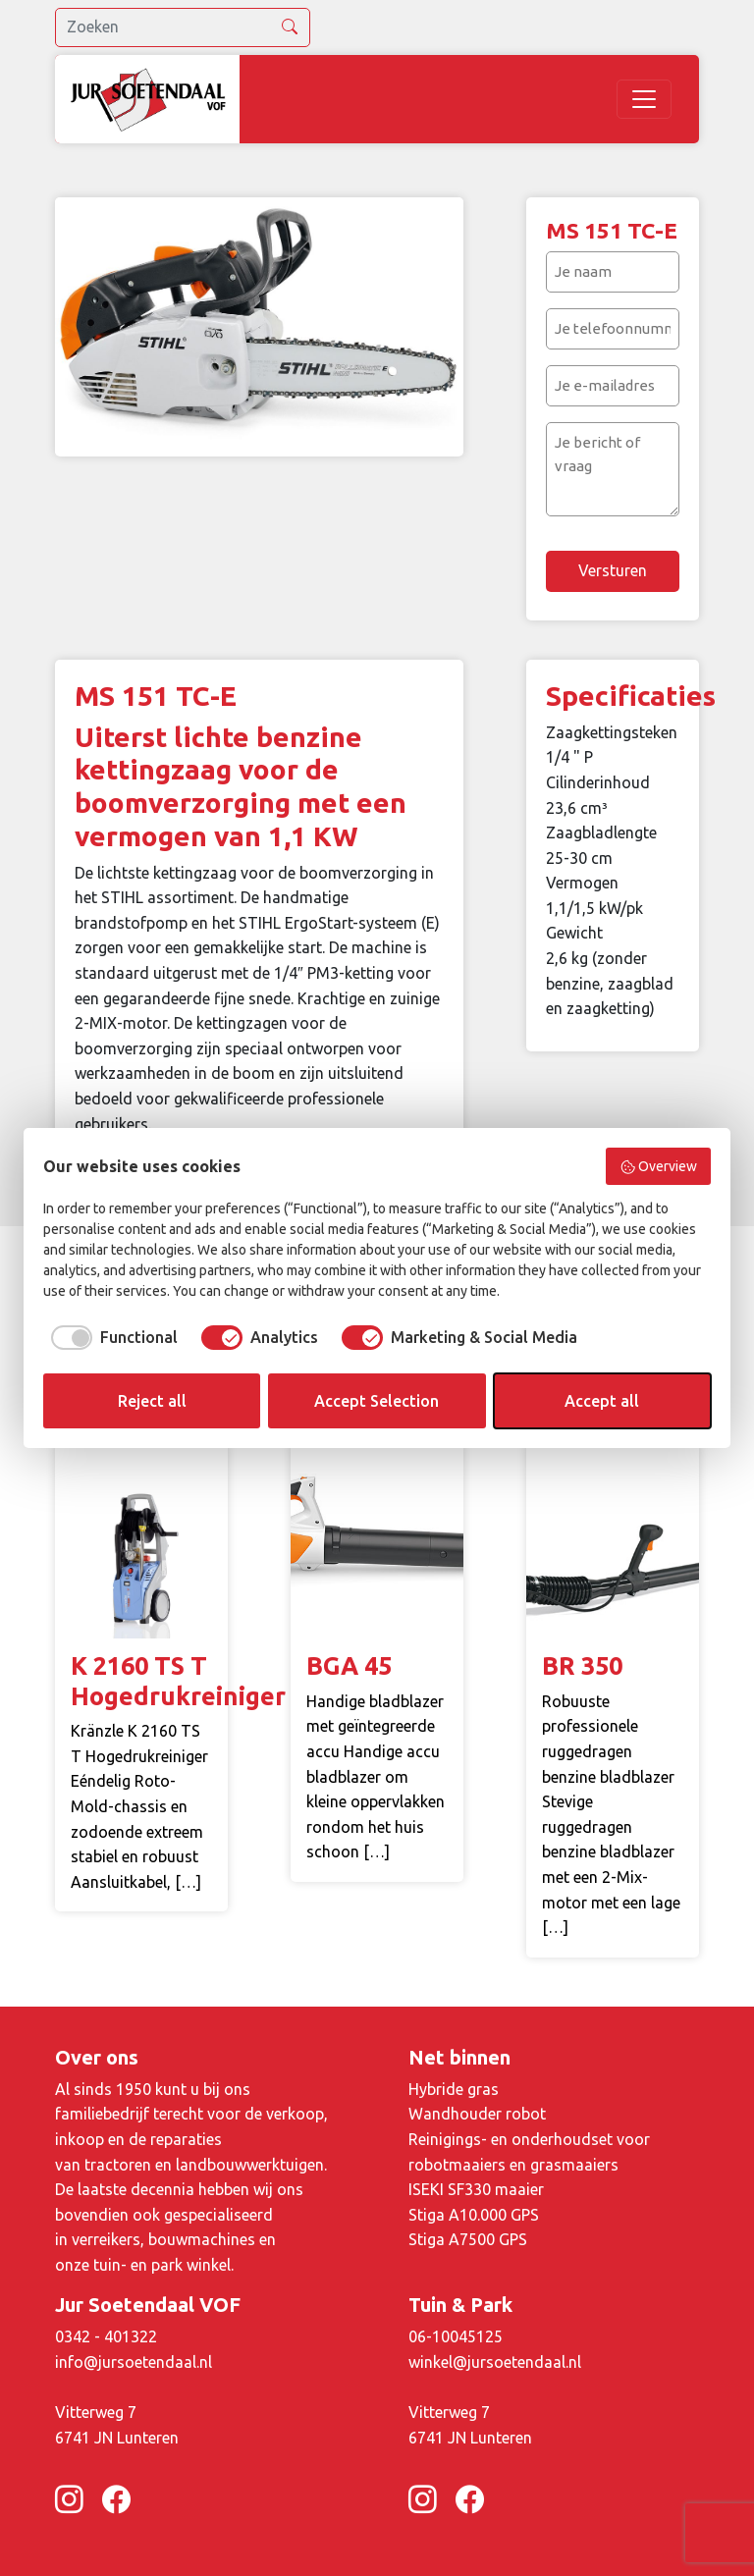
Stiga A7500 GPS (467, 2239)
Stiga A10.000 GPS (473, 2215)
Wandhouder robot (477, 2113)
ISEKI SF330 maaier (476, 2189)
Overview (658, 1167)
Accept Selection (376, 1401)
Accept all (602, 1401)
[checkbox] (110, 1337)
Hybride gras (453, 2089)
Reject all (152, 1401)
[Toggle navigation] (644, 99)
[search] (182, 27)
